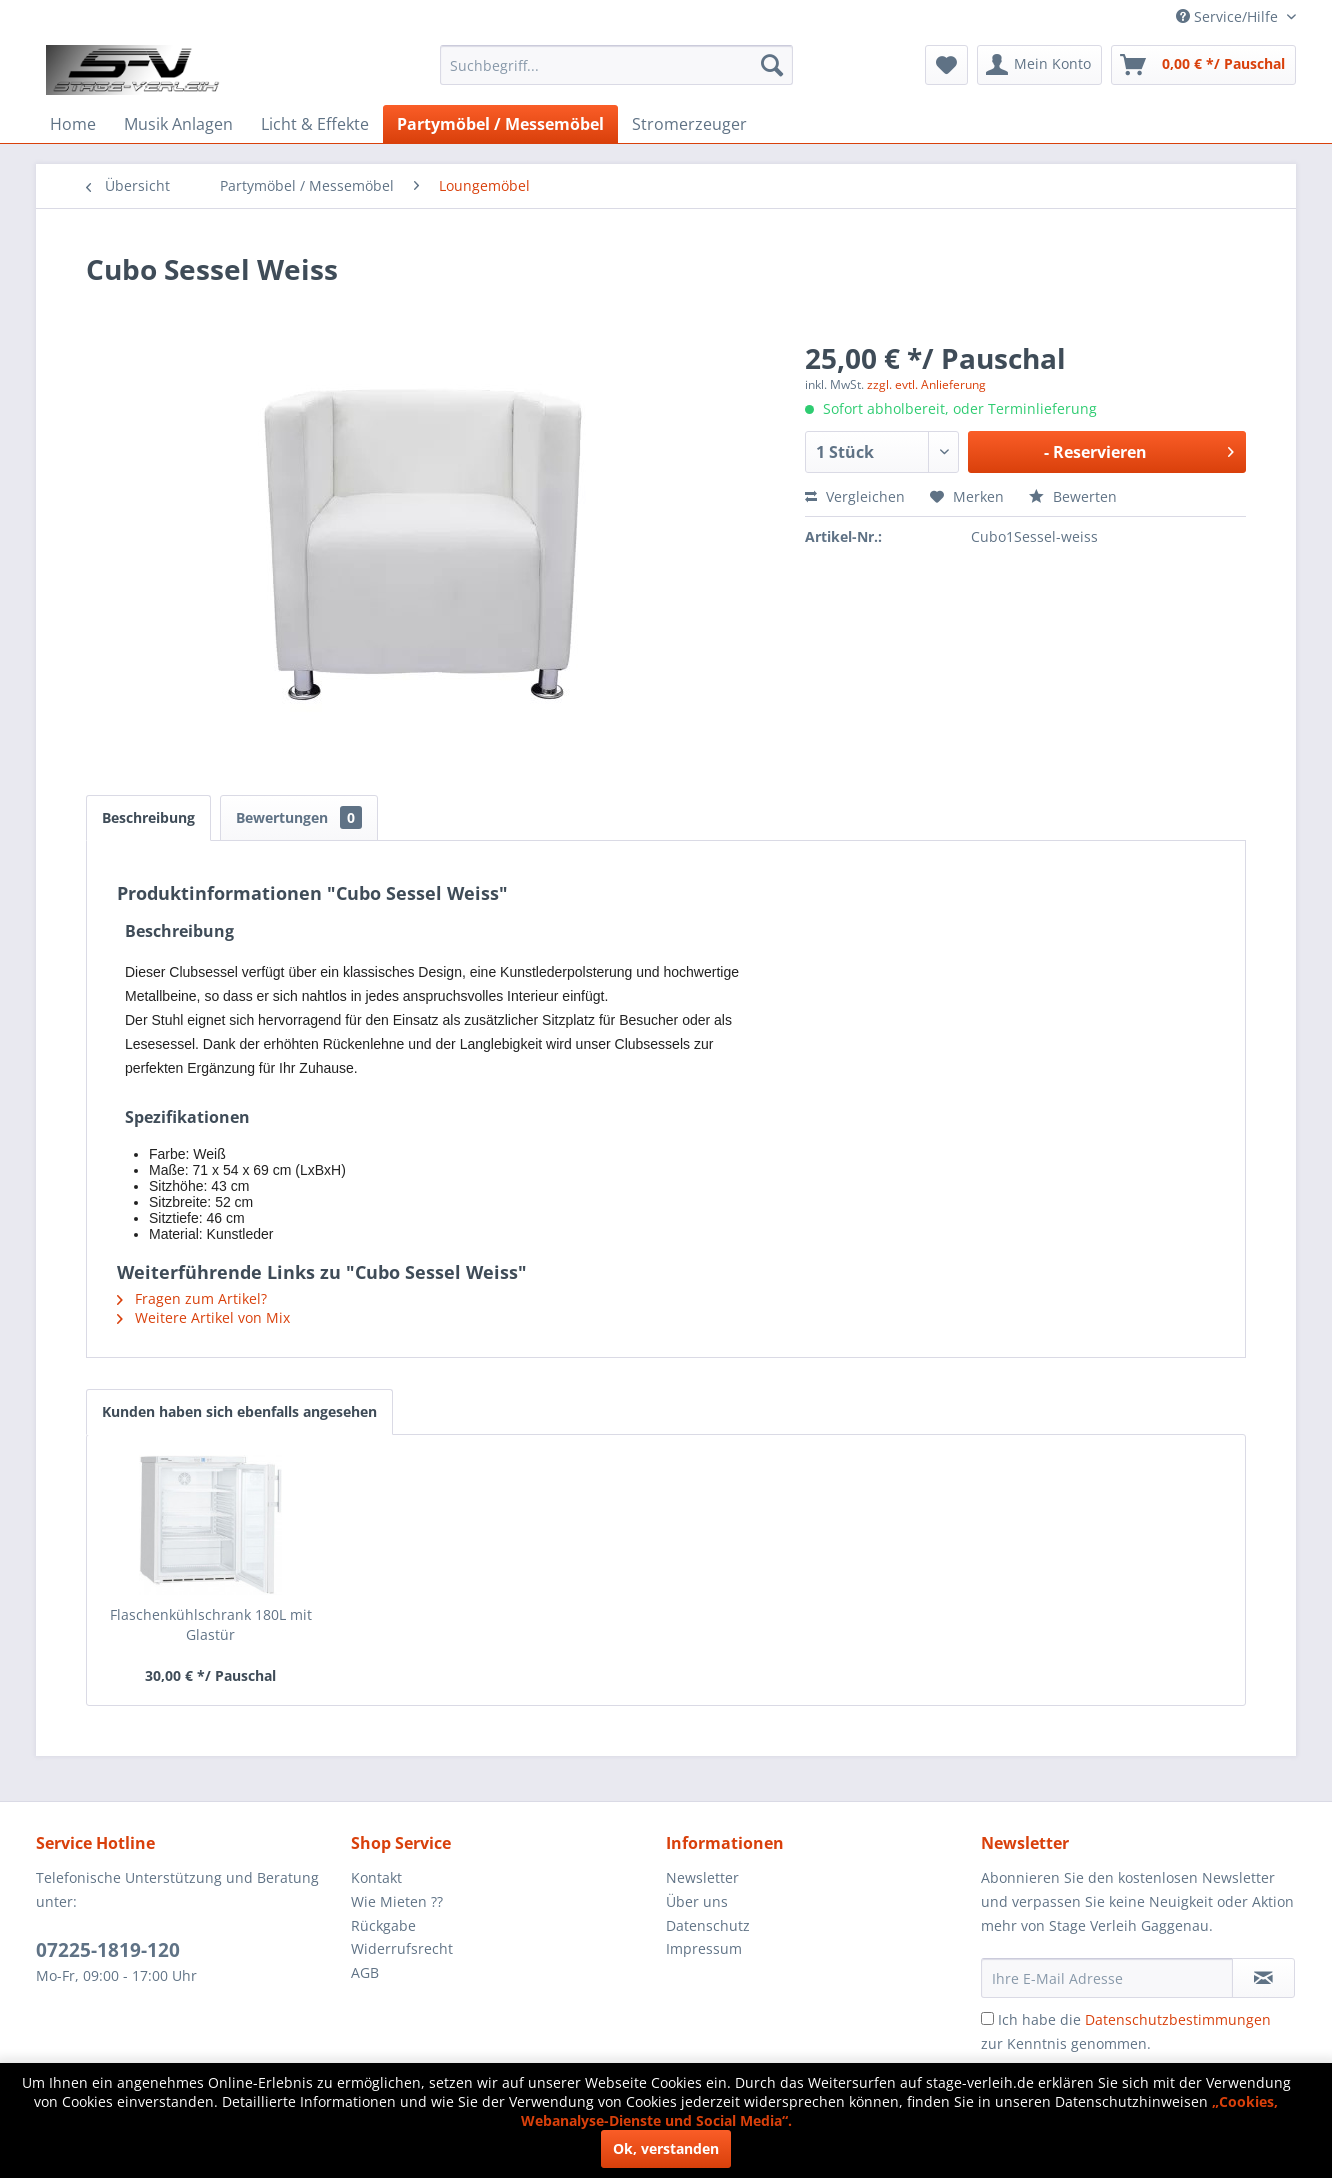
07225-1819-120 (108, 1950)
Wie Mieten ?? (397, 1901)
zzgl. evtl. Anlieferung (926, 384)
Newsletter (702, 1877)
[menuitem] (616, 65)
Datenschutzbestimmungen (1178, 2019)
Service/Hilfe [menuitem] (1229, 16)
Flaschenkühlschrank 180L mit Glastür (211, 1624)
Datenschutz (708, 1925)
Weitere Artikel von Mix (203, 1317)
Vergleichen (855, 496)
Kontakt (376, 1877)
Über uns (697, 1901)
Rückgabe (383, 1925)
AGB (365, 1972)
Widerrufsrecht (402, 1948)
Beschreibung (148, 817)
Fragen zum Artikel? (192, 1298)
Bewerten (1073, 496)
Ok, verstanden (666, 2148)
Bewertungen (299, 817)
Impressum (704, 1948)
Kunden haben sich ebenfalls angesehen (239, 1411)
